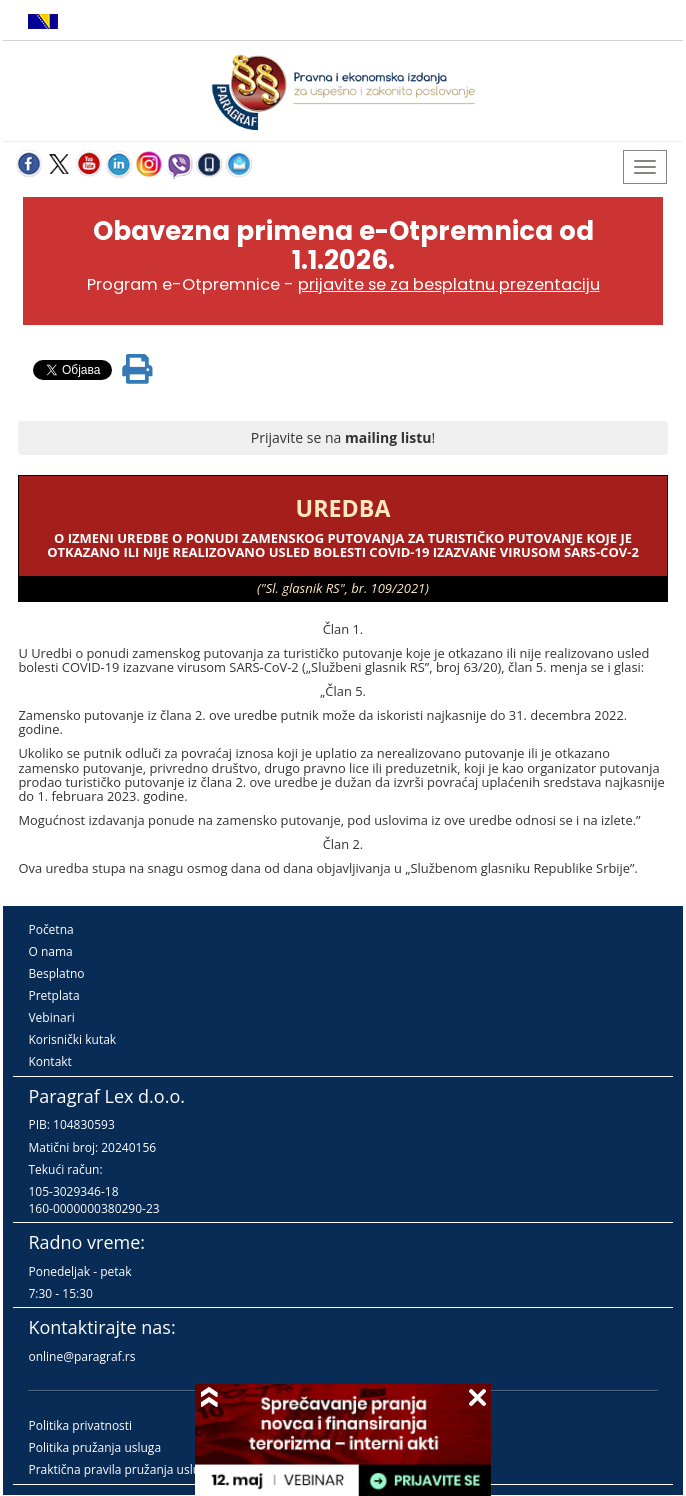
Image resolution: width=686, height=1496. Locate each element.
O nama (50, 951)
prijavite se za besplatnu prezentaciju (449, 284)
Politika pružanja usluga (94, 1447)
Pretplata (53, 995)
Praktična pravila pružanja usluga (120, 1469)
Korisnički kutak (72, 1039)
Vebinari (51, 1017)
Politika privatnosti (80, 1425)
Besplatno (56, 973)
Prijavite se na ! (343, 437)
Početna (50, 929)
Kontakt (49, 1061)
